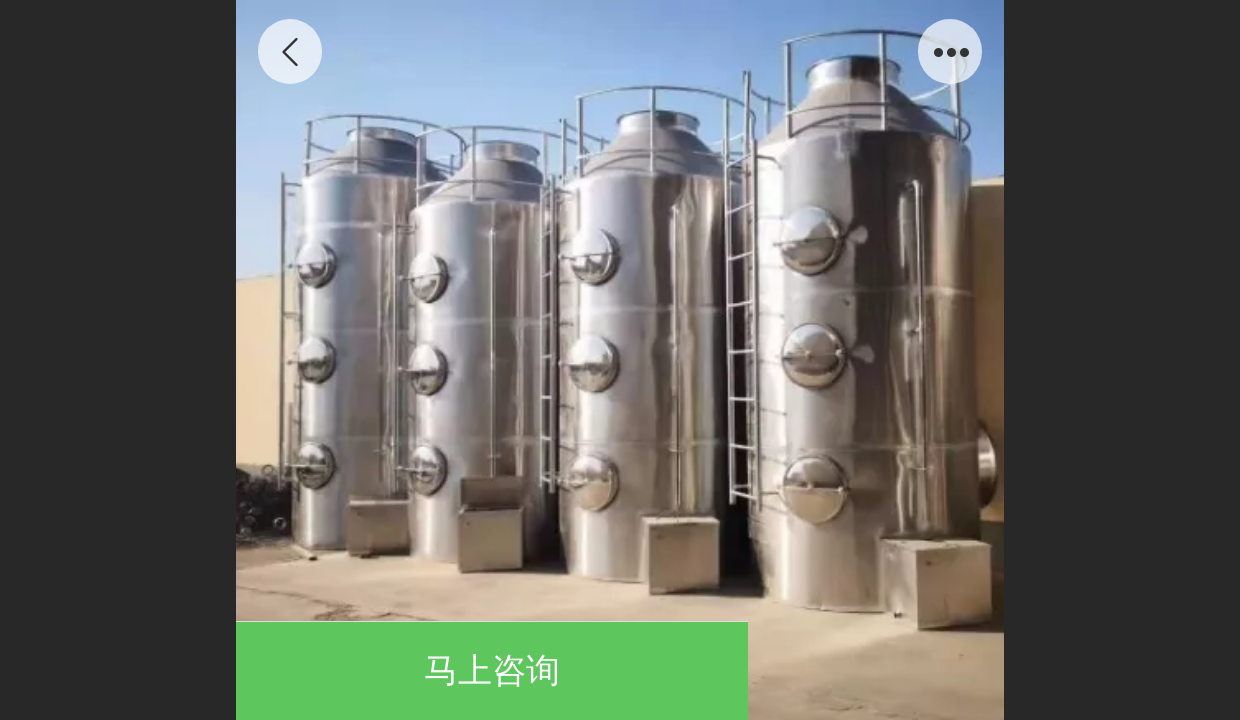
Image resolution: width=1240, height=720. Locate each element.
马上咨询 (492, 670)
